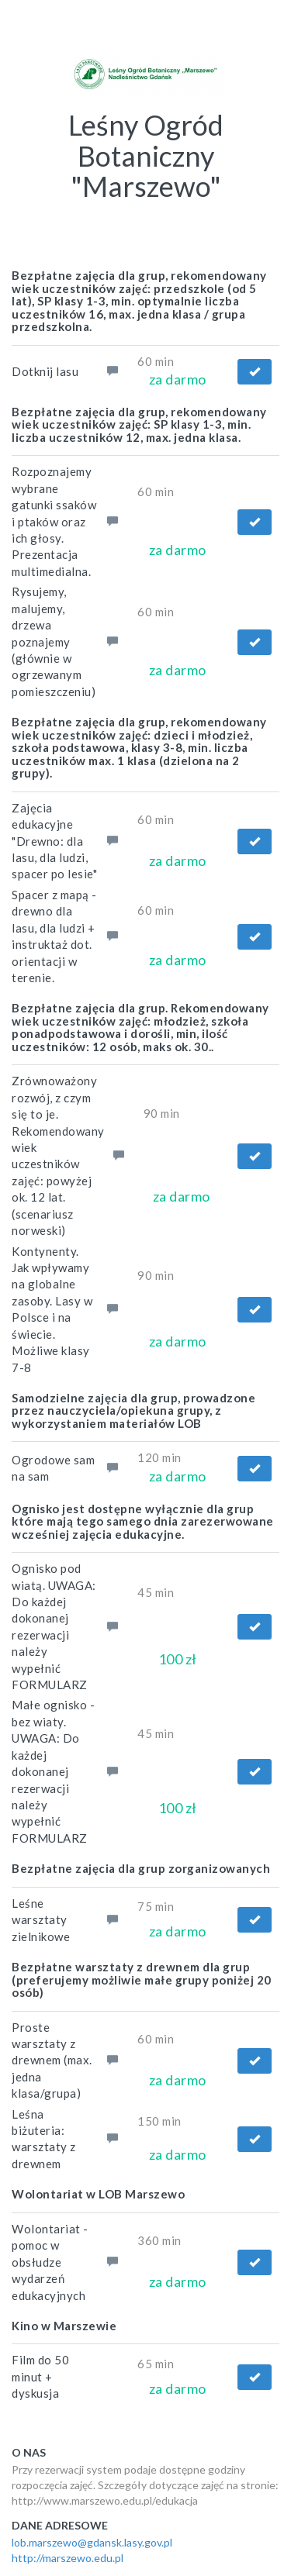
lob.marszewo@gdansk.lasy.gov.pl (92, 2542)
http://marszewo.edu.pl (67, 2557)
